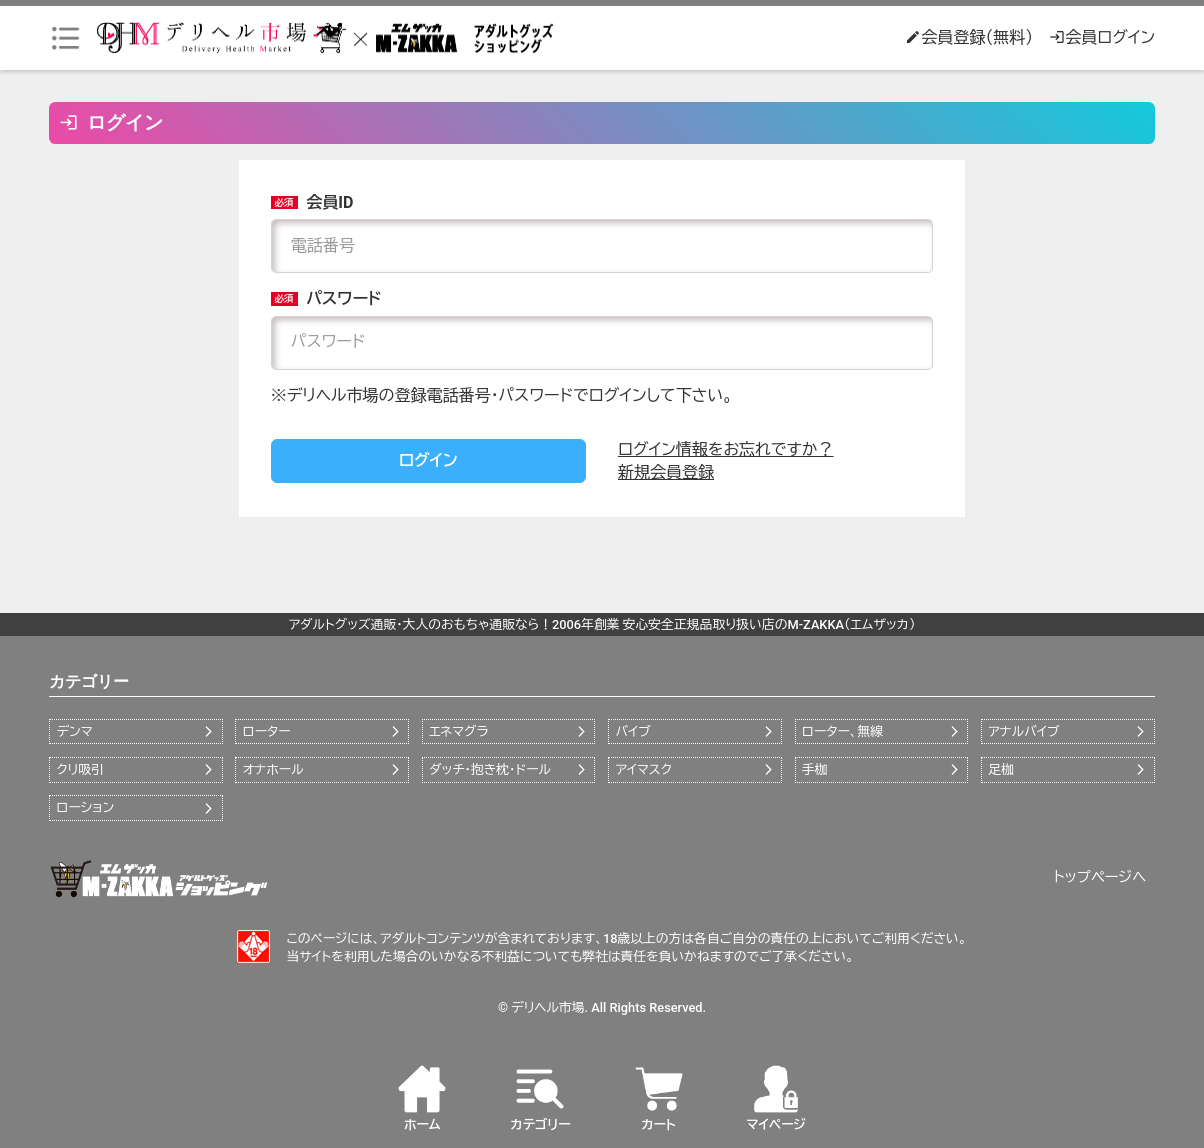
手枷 (815, 769)
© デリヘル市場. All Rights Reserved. (602, 1007)
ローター (267, 731)
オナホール (273, 769)
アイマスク (644, 769)
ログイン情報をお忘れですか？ (726, 449)
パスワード (326, 298)
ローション (85, 807)
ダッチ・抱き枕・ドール (490, 769)
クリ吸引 (79, 769)
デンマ (74, 731)
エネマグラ (458, 731)
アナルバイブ (1023, 731)
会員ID (312, 202)
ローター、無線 (842, 731)
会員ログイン (1102, 37)
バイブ (633, 731)
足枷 (1001, 769)
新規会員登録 (666, 472)
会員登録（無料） (969, 37)
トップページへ (1100, 877)
